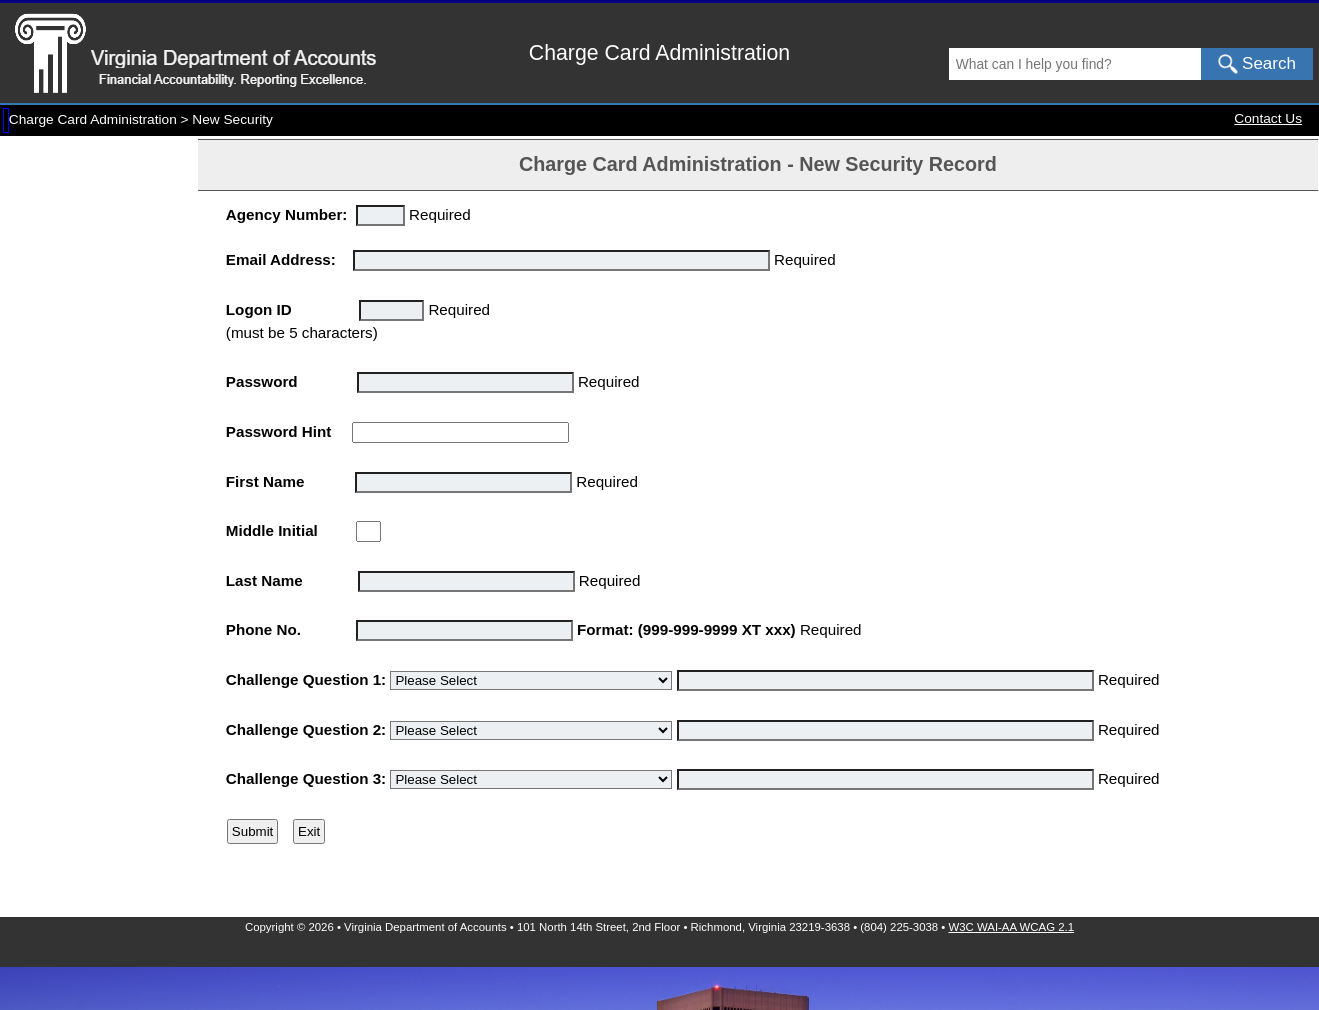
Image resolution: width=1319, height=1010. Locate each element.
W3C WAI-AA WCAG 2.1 (1012, 927)
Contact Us (1268, 118)
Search (1257, 64)
